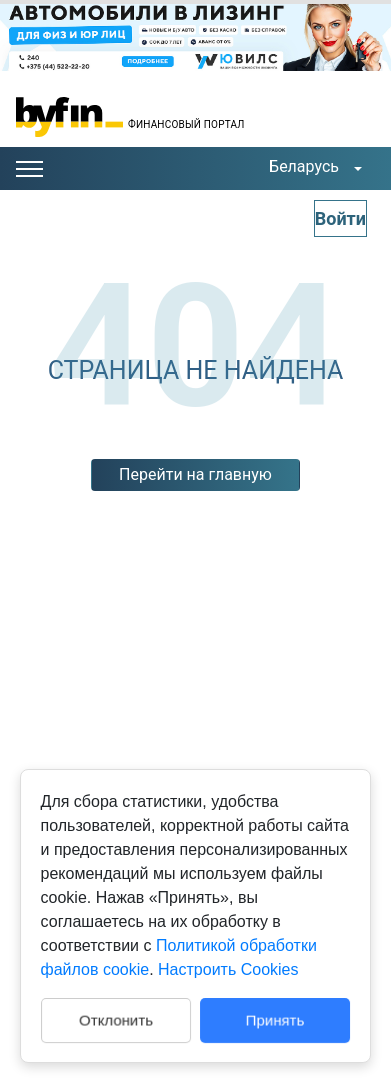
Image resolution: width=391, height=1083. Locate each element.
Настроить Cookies (228, 969)
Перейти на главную (195, 474)
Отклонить (116, 1019)
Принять (275, 1019)
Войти (340, 218)
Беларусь (304, 166)
